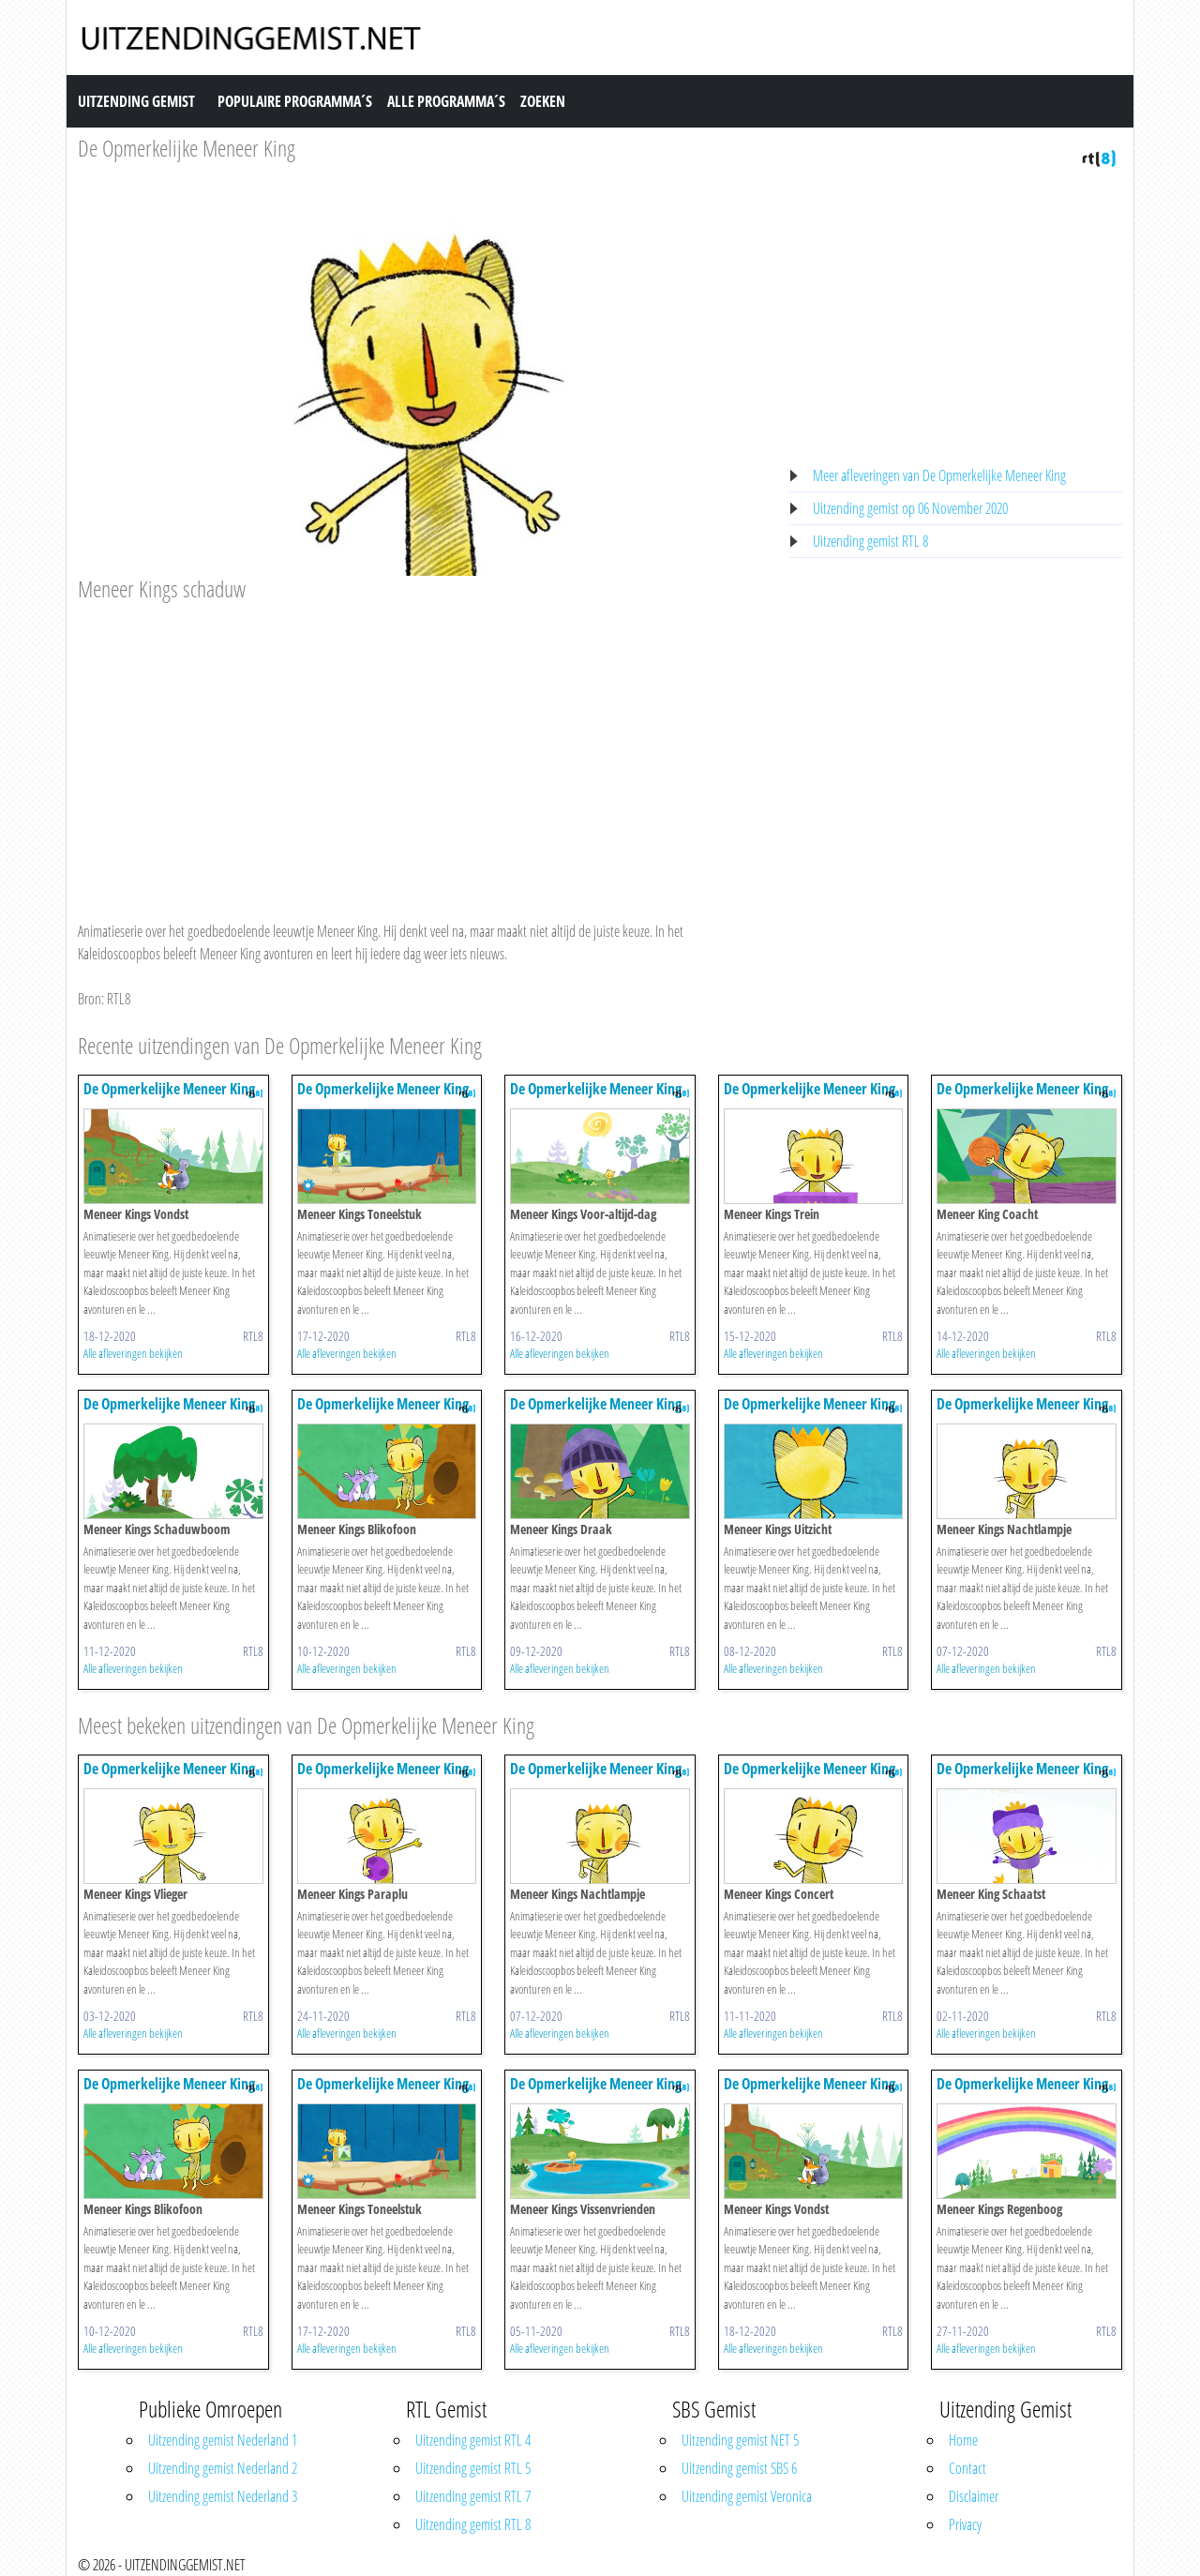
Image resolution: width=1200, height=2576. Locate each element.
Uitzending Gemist (136, 101)
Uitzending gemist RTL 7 (473, 2496)
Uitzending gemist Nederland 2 (222, 2468)
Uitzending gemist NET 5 (740, 2440)
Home (963, 2440)
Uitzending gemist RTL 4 (473, 2440)
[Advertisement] (422, 743)
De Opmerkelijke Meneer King (186, 147)
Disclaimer (973, 2496)
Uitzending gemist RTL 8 (870, 541)
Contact (967, 2468)
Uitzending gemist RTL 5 (473, 2468)
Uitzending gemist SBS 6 (739, 2468)
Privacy (965, 2524)
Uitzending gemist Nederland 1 (222, 2440)
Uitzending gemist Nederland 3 (222, 2496)
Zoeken (542, 101)
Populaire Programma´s (295, 101)
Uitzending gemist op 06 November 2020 (910, 508)
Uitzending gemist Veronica (747, 2496)
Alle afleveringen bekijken (133, 1353)
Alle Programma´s (446, 101)
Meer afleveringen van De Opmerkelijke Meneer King (939, 475)
